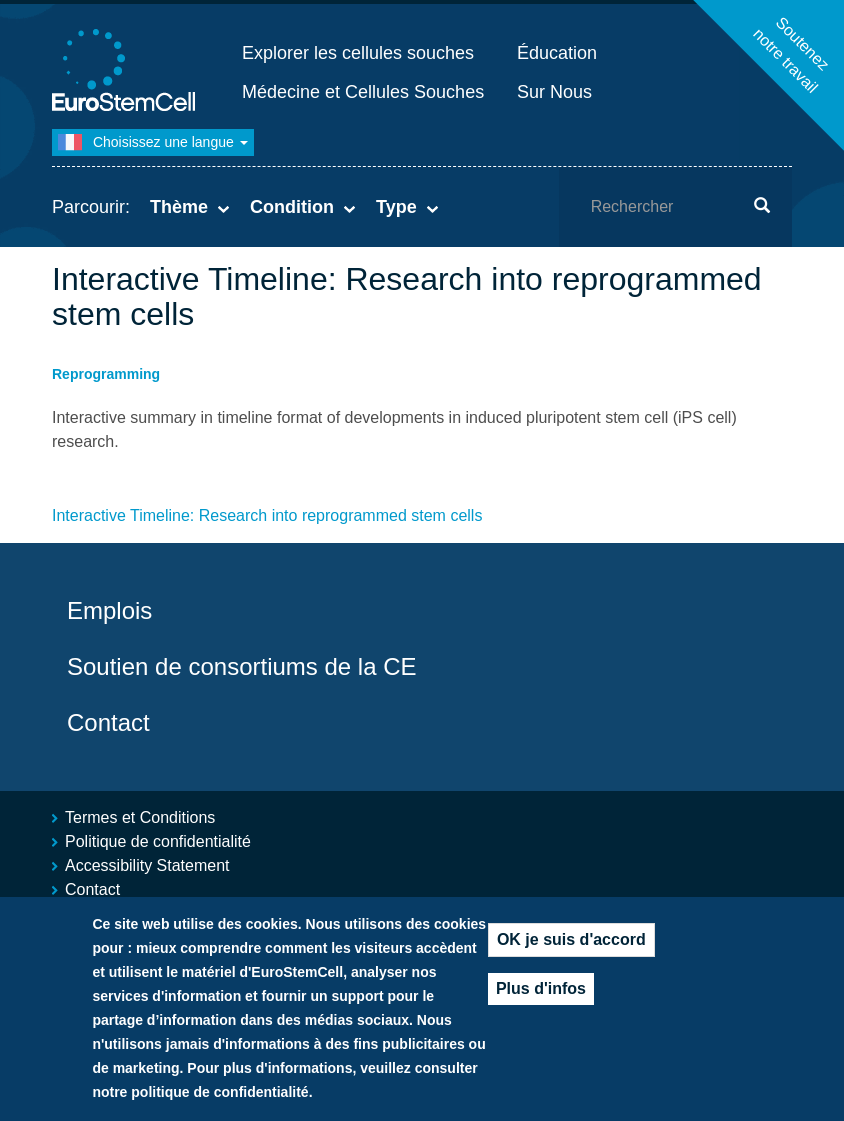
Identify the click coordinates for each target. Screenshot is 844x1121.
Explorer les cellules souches (358, 53)
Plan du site (107, 913)
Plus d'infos (541, 1009)
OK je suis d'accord (571, 960)
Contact (108, 722)
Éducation (557, 53)
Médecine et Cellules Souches (363, 92)
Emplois (109, 610)
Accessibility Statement (147, 865)
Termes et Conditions (140, 817)
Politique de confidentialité (158, 841)
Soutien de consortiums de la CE (242, 666)
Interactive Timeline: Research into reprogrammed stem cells (267, 515)
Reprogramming (106, 374)
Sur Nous (554, 92)
